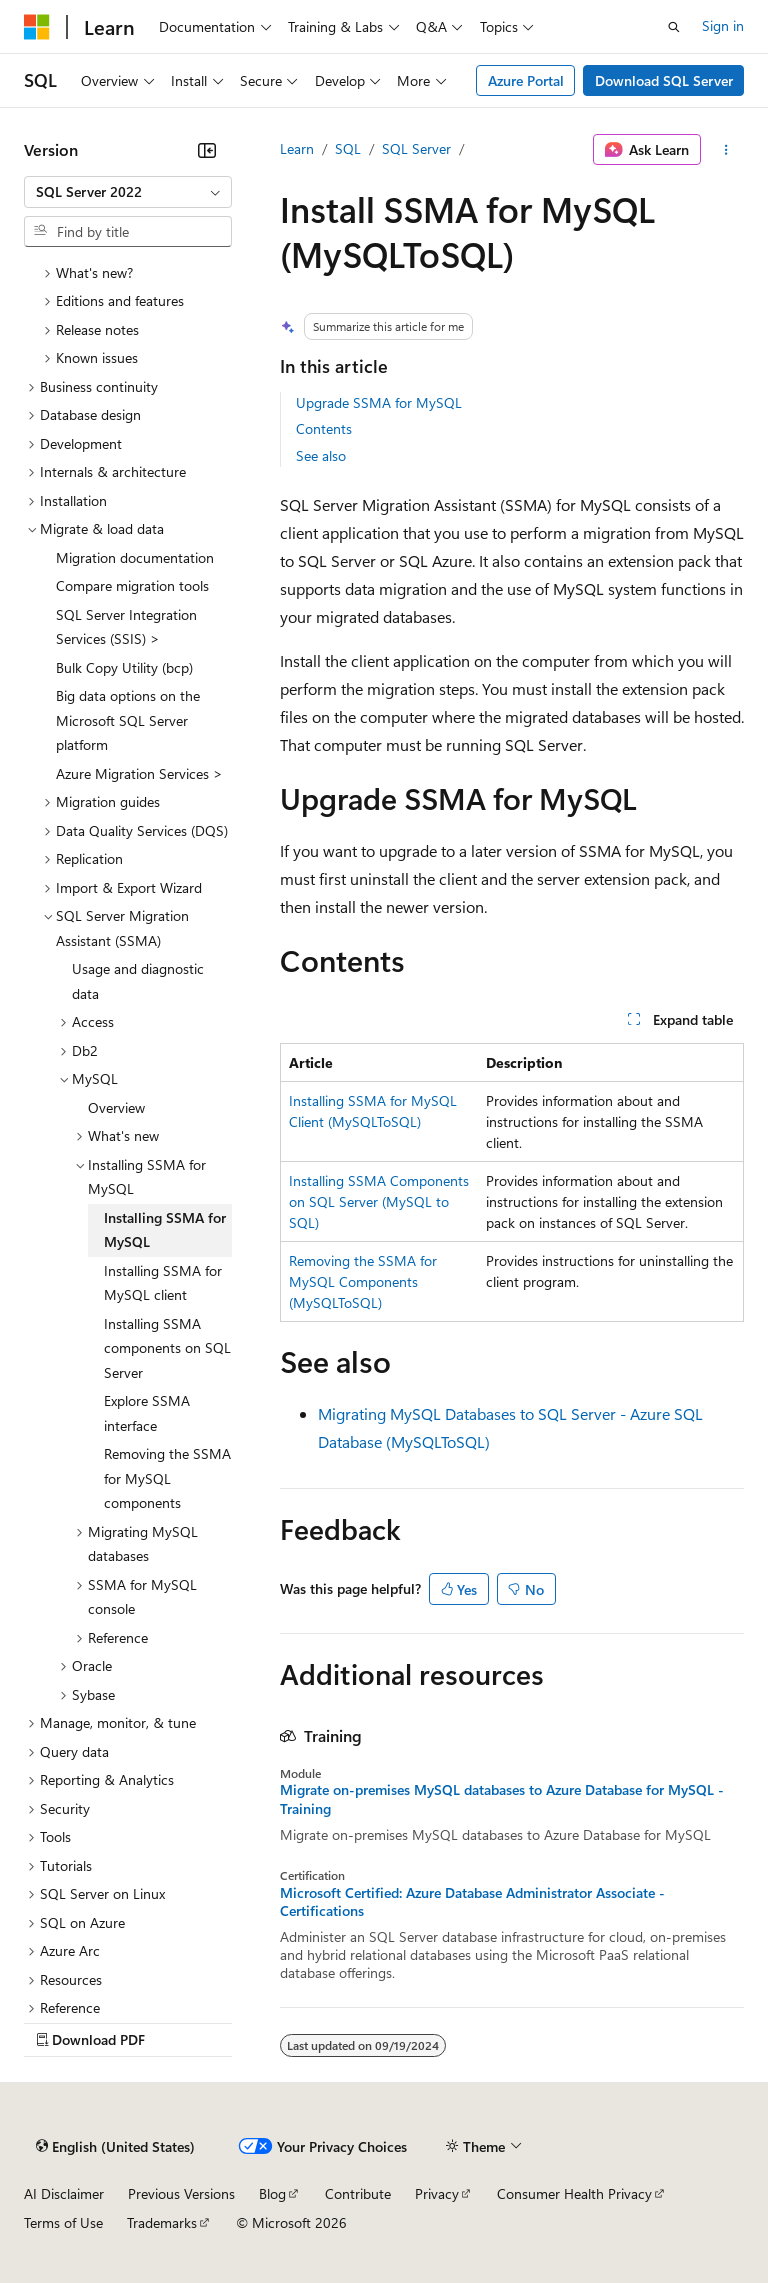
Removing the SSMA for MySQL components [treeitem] (167, 1478)
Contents (324, 428)
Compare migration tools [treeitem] (132, 585)
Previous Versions (181, 2193)
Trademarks (162, 2222)
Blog (272, 2193)
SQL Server (416, 148)
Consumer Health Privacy (574, 2193)
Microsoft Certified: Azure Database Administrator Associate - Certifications (472, 1902)
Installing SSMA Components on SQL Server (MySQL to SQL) (379, 1201)
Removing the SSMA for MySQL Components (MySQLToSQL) (363, 1281)
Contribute (358, 2193)
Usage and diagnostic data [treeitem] (138, 981)
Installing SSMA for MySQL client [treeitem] (163, 1283)
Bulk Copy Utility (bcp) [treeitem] (124, 667)
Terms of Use (63, 2222)
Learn (297, 148)
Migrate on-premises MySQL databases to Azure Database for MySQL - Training (502, 1799)
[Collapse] (207, 150)
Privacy (437, 2193)
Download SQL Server (664, 80)
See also (321, 455)
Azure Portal (526, 80)
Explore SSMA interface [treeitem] (147, 1413)
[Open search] (674, 27)
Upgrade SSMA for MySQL (379, 402)
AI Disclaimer (64, 2193)
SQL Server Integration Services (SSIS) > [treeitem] (126, 627)
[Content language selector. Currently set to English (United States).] (115, 2147)
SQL (348, 148)
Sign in (723, 25)
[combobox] (128, 192)
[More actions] (726, 150)
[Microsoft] (37, 27)
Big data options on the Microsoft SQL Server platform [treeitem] (128, 720)
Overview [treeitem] (116, 1107)
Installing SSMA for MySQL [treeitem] (165, 1230)
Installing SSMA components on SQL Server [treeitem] (167, 1348)
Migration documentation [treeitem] (135, 557)
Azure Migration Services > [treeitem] (139, 773)
